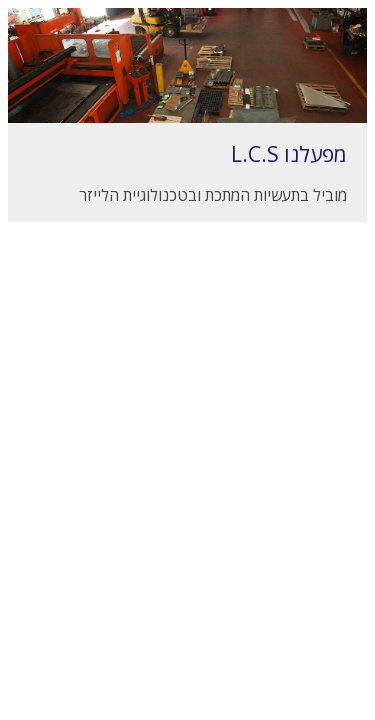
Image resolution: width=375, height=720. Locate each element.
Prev (44, 106)
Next (331, 106)
